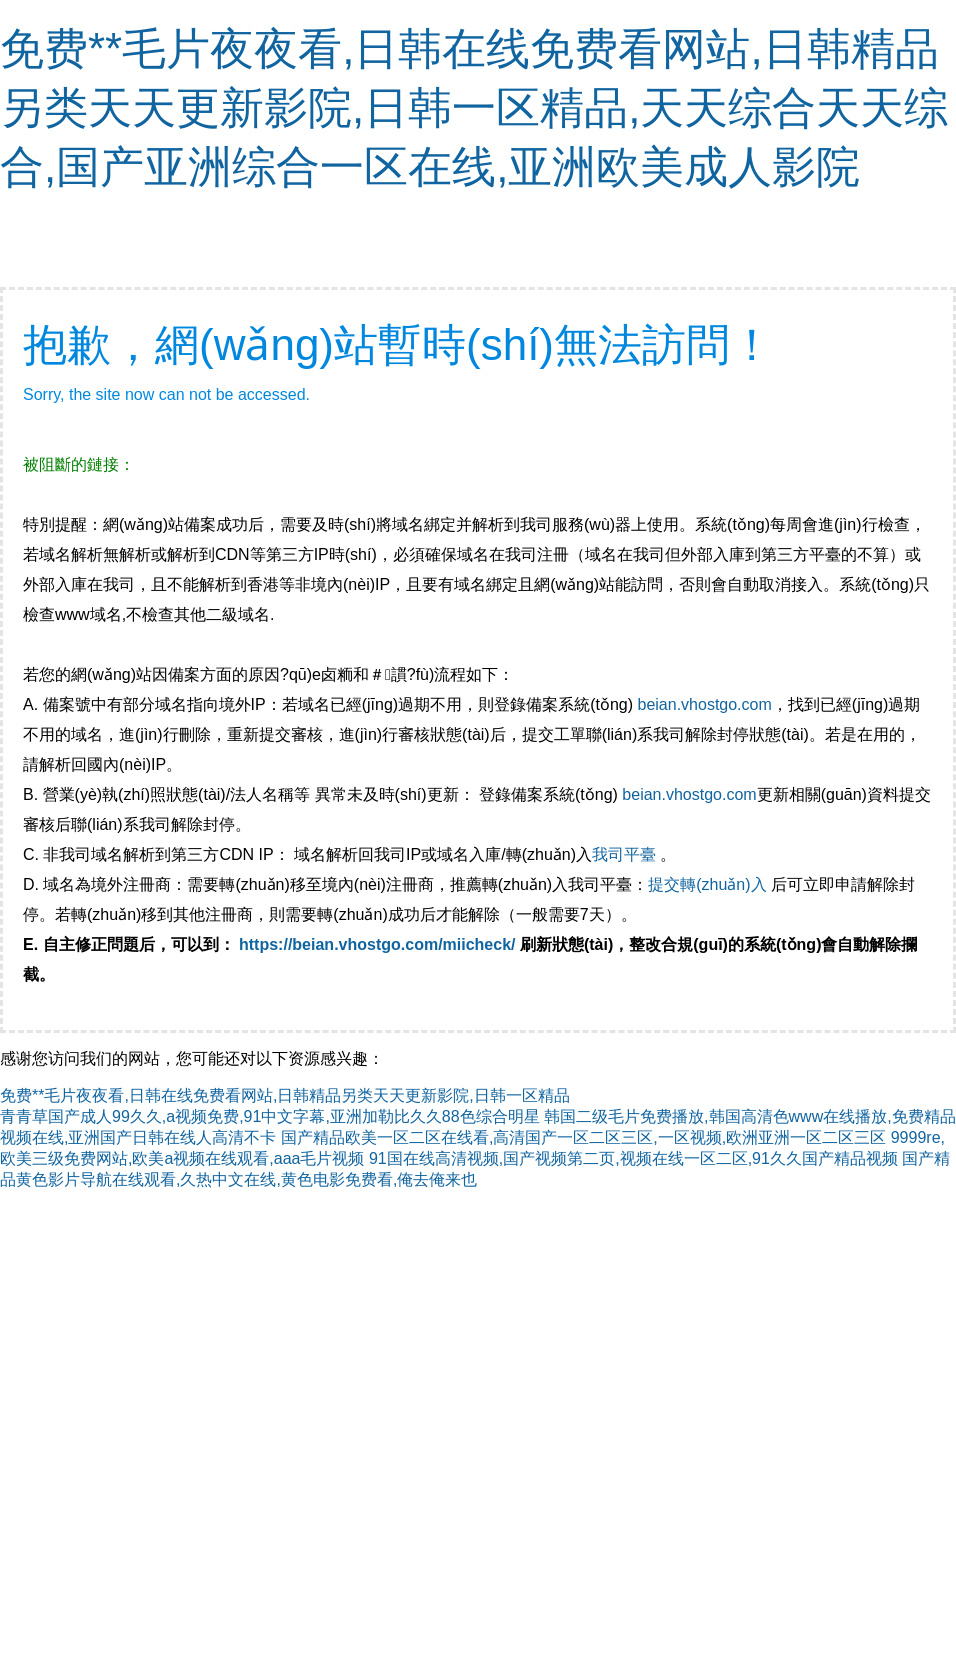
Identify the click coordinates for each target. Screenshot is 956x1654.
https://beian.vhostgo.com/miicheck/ (377, 944)
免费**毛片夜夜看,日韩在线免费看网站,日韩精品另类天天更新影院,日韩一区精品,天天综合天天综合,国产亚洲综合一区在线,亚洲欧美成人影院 (474, 107)
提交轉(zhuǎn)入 (707, 884)
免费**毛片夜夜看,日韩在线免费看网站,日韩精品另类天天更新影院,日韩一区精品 (285, 1095)
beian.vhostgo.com (704, 704)
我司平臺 (626, 854)
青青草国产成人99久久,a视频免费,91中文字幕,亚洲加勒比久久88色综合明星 (270, 1116)
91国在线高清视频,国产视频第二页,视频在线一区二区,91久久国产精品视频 (633, 1158)
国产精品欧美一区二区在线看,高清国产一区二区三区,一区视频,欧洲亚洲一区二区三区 (583, 1137)
